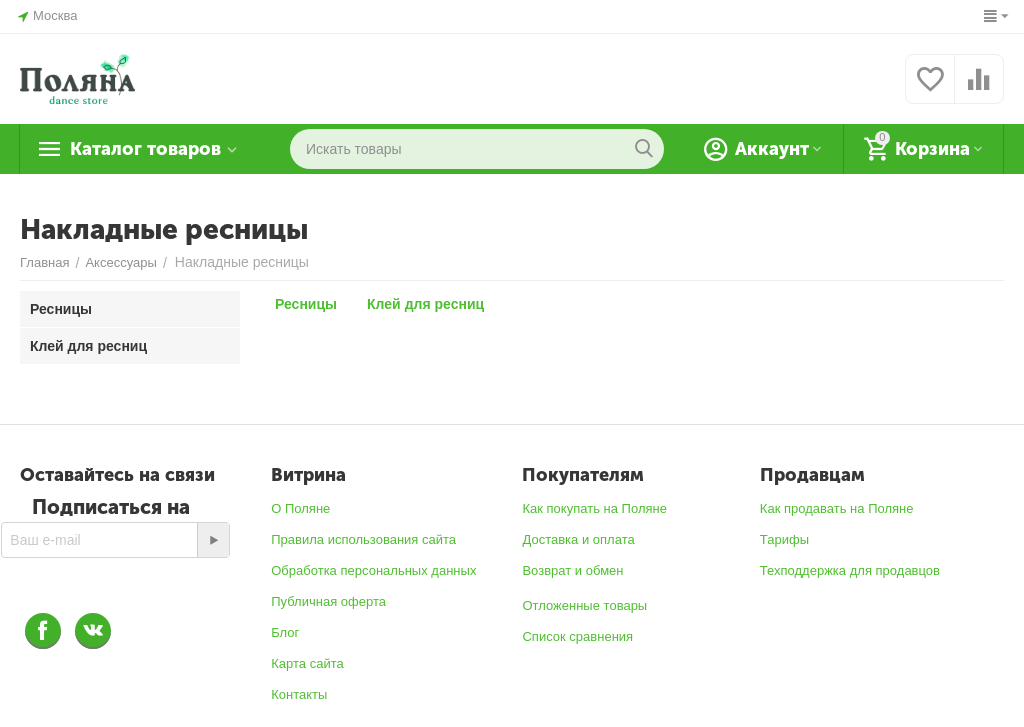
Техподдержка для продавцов (850, 570)
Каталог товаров (145, 149)
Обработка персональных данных (373, 570)
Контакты (299, 694)
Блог (285, 632)
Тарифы (784, 539)
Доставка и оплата (578, 539)
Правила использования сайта (363, 539)
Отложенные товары (584, 605)
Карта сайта (307, 663)
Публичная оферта (328, 601)
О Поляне (300, 508)
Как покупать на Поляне (594, 508)
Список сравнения (577, 636)
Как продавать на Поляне (837, 508)
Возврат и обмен (572, 570)
